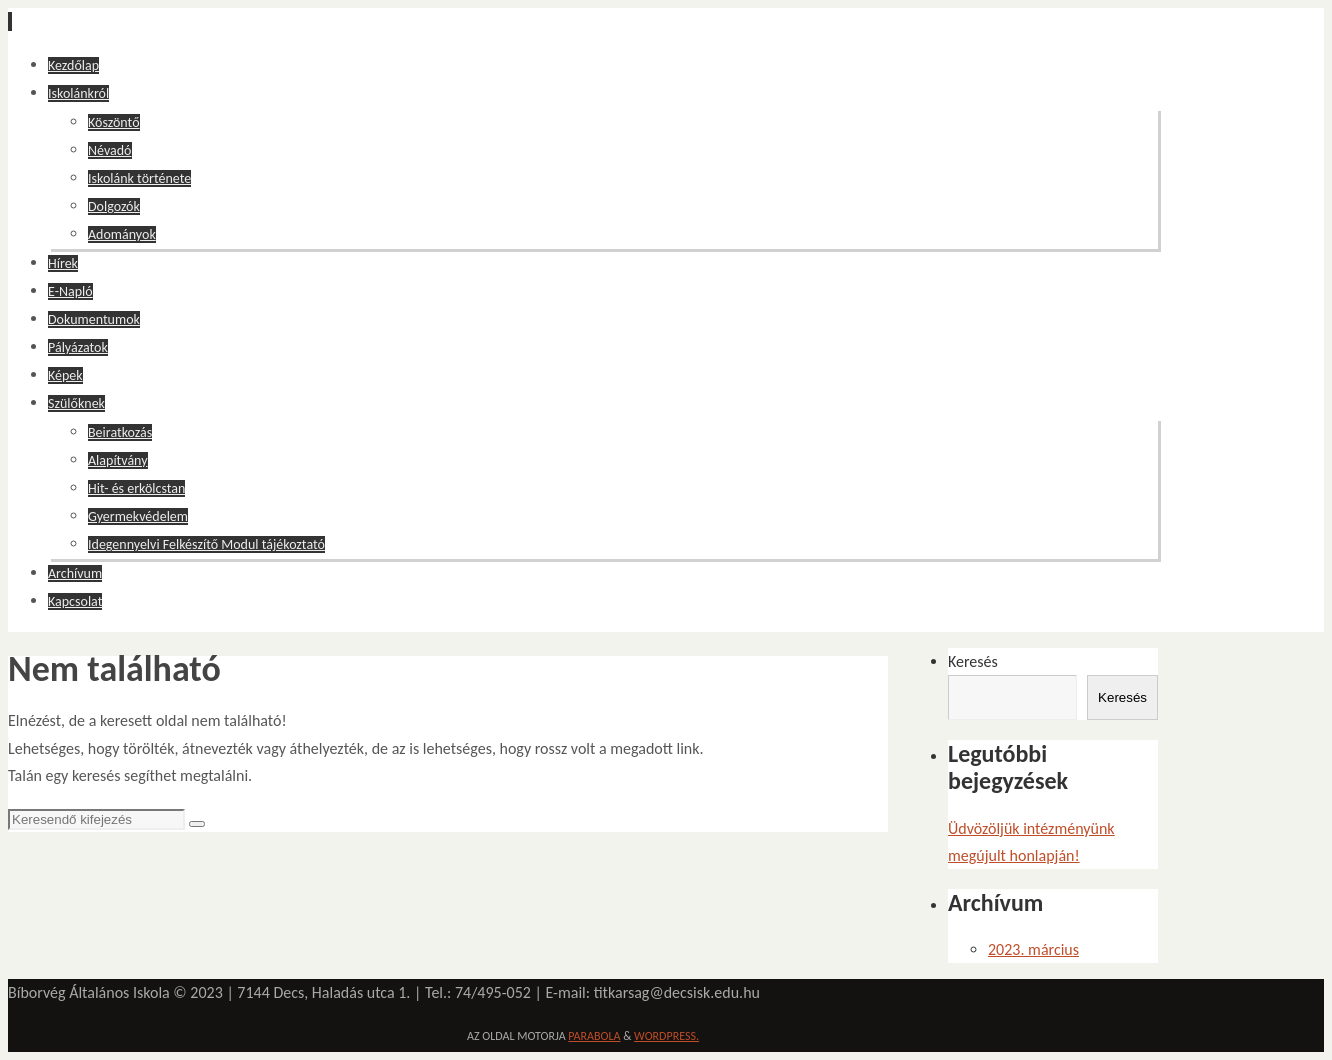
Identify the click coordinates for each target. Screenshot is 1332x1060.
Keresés (973, 661)
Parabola (594, 1036)
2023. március (1033, 949)
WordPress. (666, 1036)
